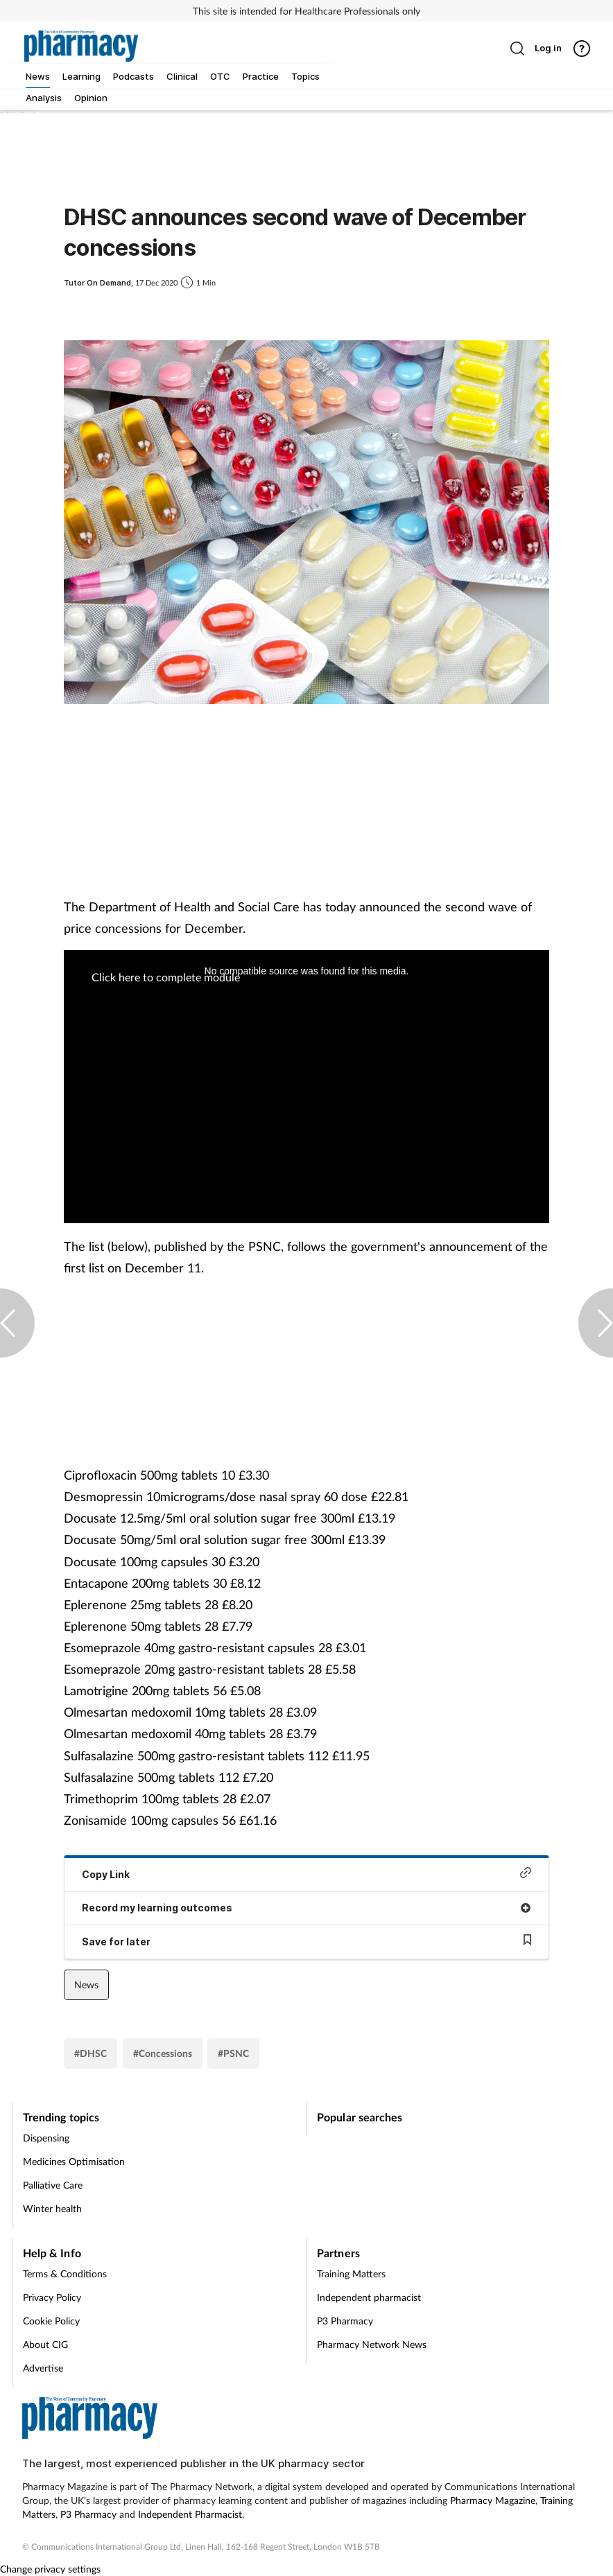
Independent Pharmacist (190, 2514)
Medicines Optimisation (74, 2161)
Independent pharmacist (369, 2297)
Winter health (52, 2208)
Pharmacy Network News (371, 2344)
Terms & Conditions (65, 2273)
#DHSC (90, 2053)
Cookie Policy (51, 2321)
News (86, 1984)
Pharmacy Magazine (492, 2500)
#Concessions (162, 2053)
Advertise (43, 2368)
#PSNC (233, 2053)
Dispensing (46, 2138)
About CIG (45, 2344)
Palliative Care (53, 2185)
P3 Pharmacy (345, 2321)
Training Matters (351, 2273)
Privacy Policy (52, 2297)
